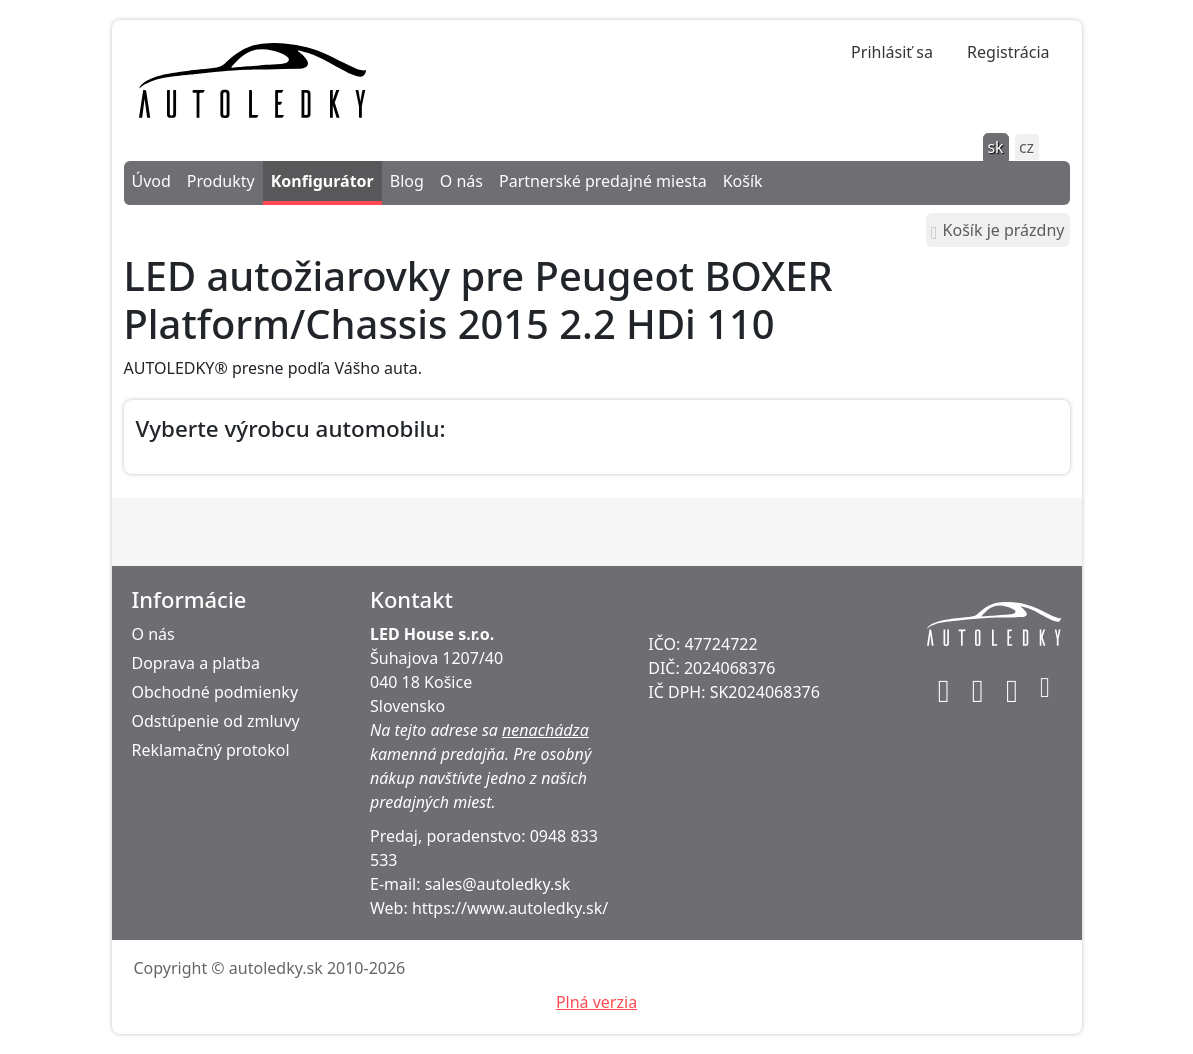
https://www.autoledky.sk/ (510, 908)
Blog (407, 181)
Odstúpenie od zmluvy (216, 721)
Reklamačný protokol (211, 750)
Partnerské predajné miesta (603, 181)
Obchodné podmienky (215, 692)
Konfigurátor (322, 181)
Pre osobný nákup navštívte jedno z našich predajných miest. (480, 778)
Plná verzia (596, 1002)
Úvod (151, 181)
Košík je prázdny (997, 230)
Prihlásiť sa (892, 52)
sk (995, 147)
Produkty (221, 181)
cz (1026, 147)
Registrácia (1008, 52)
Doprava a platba (196, 663)
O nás (461, 181)
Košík (743, 181)
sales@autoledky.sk (498, 884)
